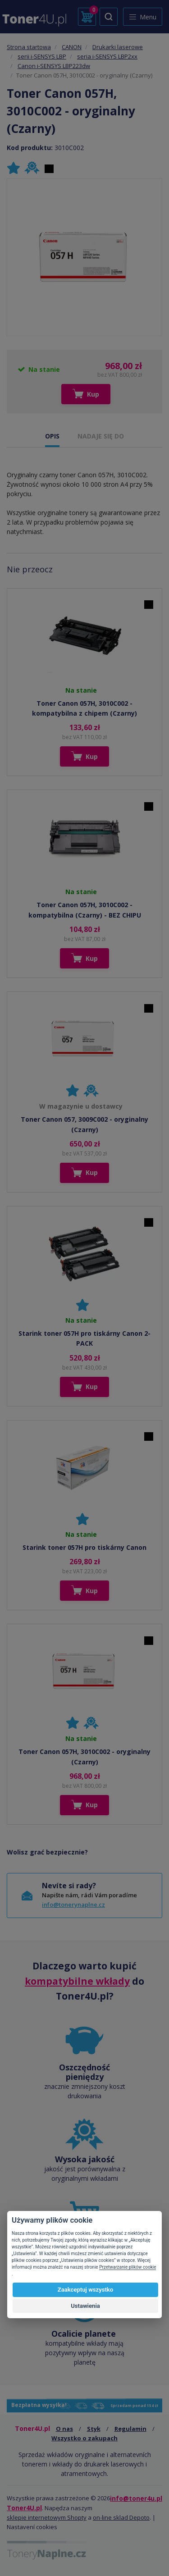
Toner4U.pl (24, 2507)
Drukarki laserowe (117, 47)
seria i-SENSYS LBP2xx (107, 56)
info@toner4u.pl (136, 2498)
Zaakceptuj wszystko (85, 2289)
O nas (64, 2429)
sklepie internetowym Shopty (47, 2517)
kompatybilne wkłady (77, 1981)
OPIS (52, 436)
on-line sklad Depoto (121, 2517)
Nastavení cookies (32, 2527)
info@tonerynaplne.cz (73, 1904)
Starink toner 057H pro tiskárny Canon (84, 1547)
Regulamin (130, 2429)
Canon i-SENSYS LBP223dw (54, 66)
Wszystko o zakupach (84, 2438)
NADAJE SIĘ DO (101, 436)
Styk (93, 2429)
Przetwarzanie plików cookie (127, 2267)
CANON (72, 47)
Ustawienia (85, 2305)
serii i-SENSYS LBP (42, 56)
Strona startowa (29, 47)
